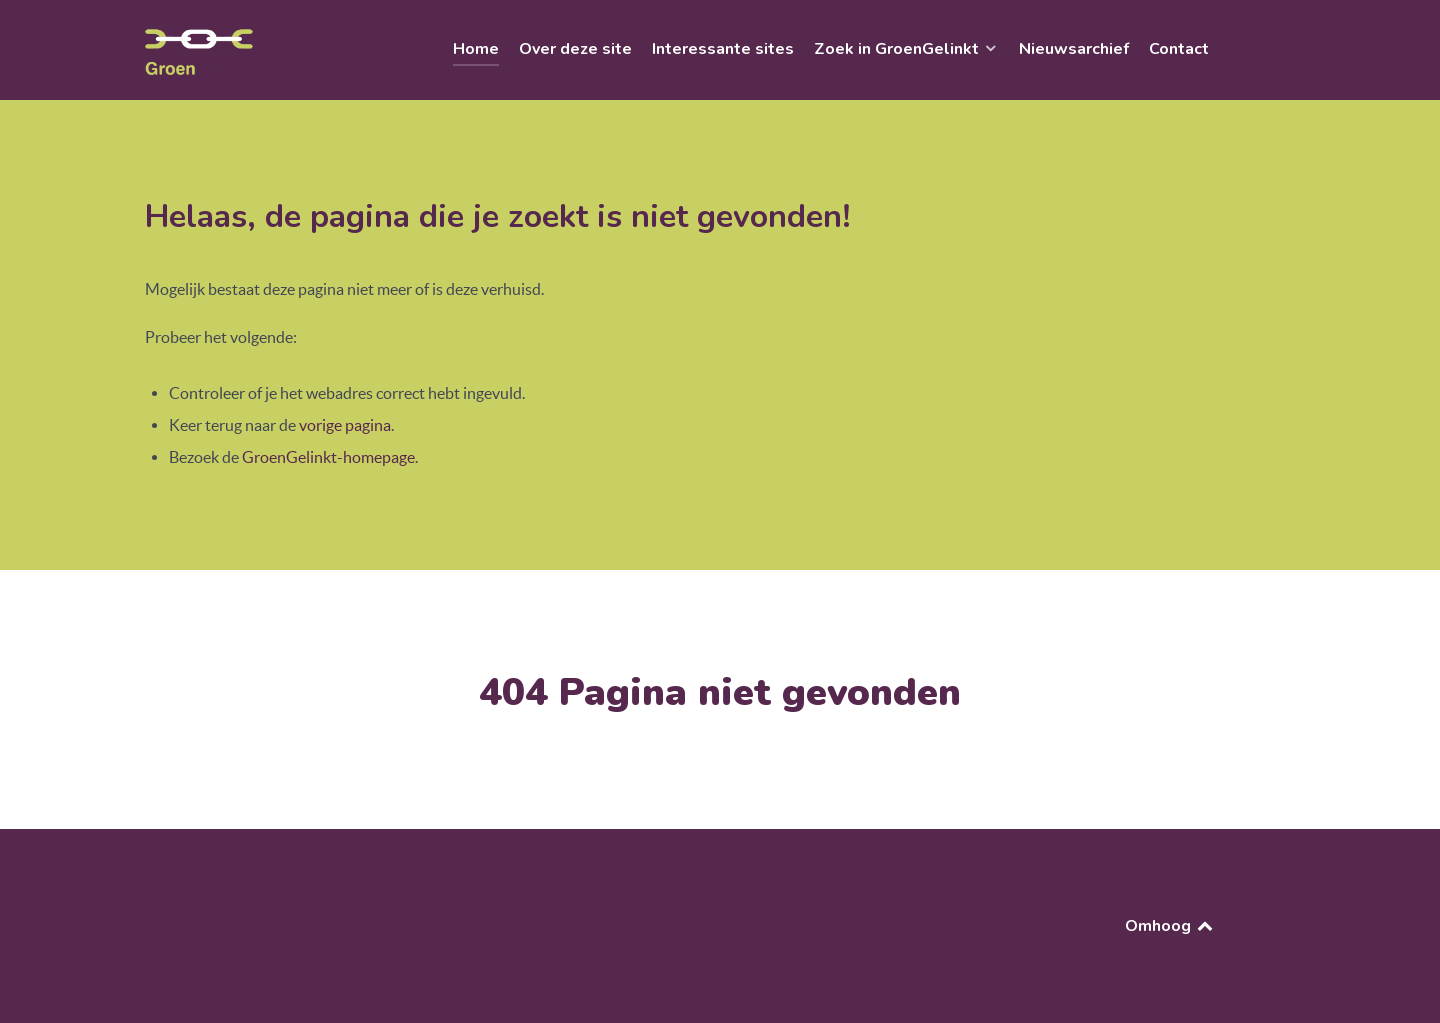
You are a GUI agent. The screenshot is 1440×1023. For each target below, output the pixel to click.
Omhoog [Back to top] (1170, 926)
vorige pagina (345, 425)
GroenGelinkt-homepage (328, 457)
